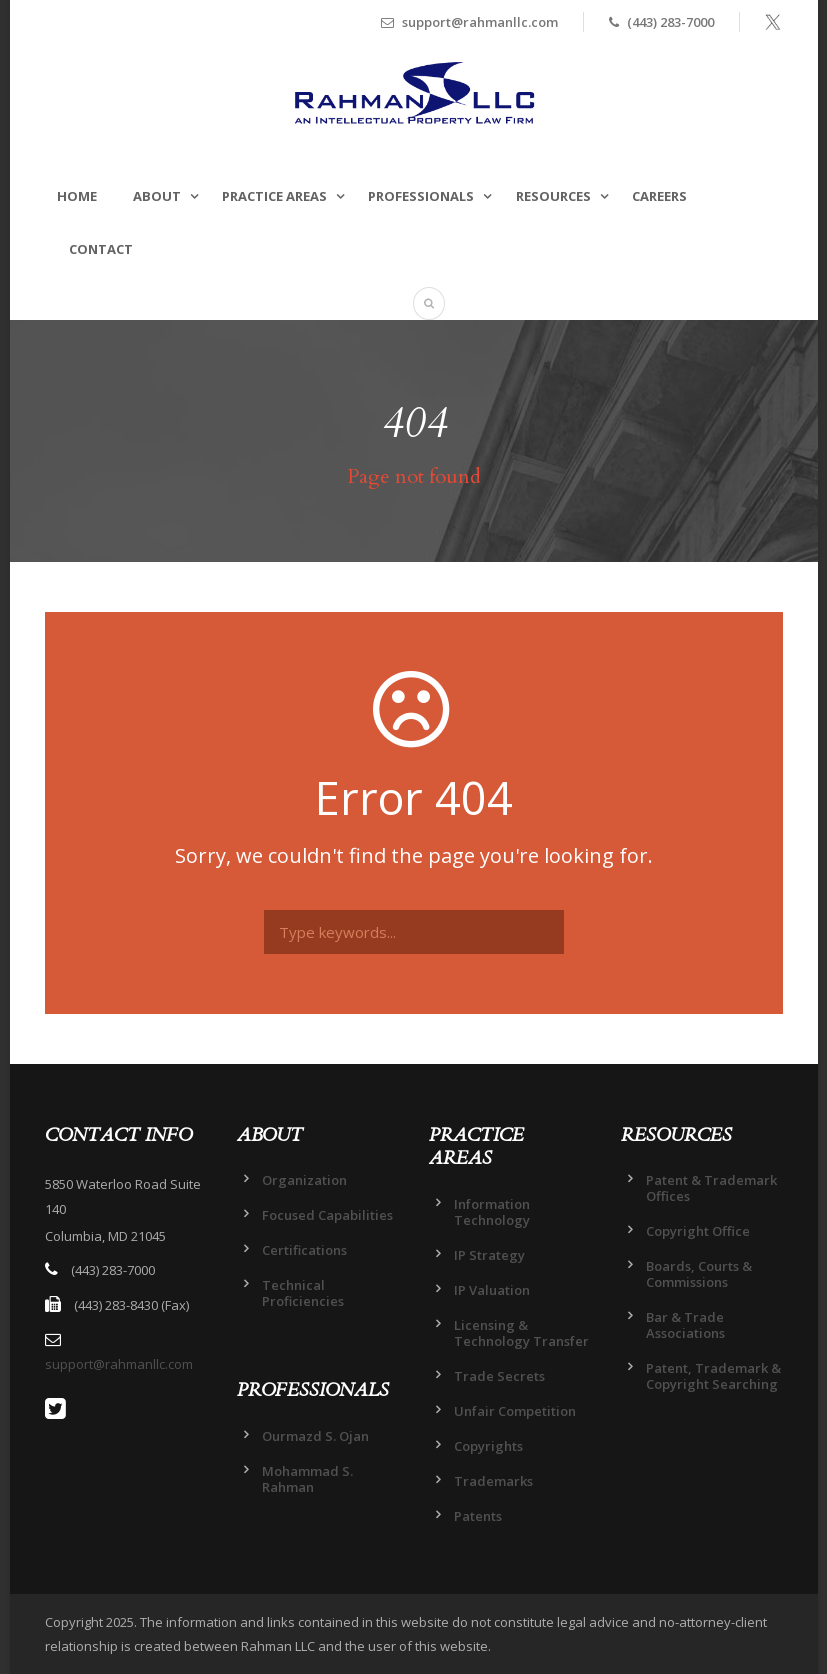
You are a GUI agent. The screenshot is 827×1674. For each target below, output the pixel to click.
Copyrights (488, 1446)
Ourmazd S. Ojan (315, 1436)
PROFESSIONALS (421, 196)
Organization (304, 1180)
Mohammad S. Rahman (307, 1479)
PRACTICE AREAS (274, 196)
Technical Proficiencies (303, 1293)
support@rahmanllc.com (119, 1364)
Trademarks (493, 1481)
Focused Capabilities (327, 1215)
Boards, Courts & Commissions (699, 1274)
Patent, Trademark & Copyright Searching (713, 1376)
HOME (77, 196)
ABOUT (157, 196)
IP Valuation (492, 1290)
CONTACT (101, 249)
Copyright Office (698, 1231)
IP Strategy (489, 1255)
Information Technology (492, 1212)
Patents (478, 1516)
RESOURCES (553, 196)
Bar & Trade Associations (685, 1325)
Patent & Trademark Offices (711, 1188)
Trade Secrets (499, 1376)
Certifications (304, 1250)
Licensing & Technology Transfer (521, 1333)
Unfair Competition (515, 1411)
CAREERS (659, 196)
